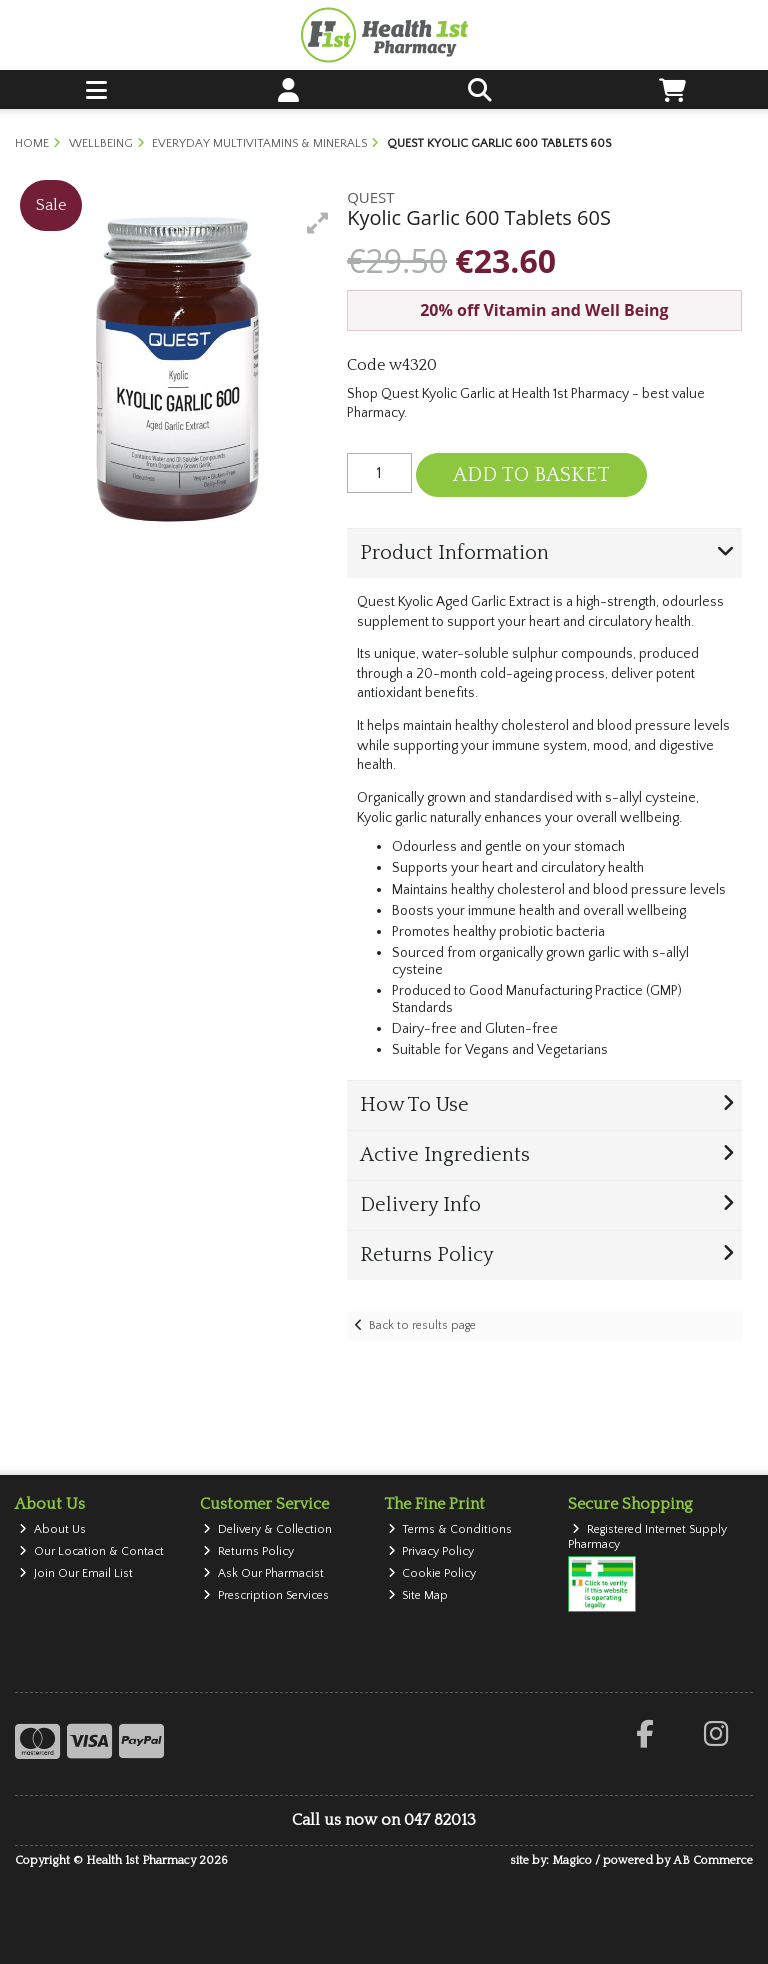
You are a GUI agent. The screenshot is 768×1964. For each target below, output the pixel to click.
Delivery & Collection (267, 1529)
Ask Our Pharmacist (263, 1573)
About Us (52, 1529)
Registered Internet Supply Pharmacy (647, 1536)
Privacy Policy (431, 1551)
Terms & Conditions (450, 1529)
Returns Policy (248, 1551)
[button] (318, 223)
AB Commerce (713, 1860)
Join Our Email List (76, 1573)
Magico (572, 1860)
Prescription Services (266, 1595)
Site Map (418, 1595)
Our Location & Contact (91, 1551)
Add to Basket (531, 475)
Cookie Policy (432, 1573)
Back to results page (422, 1325)
